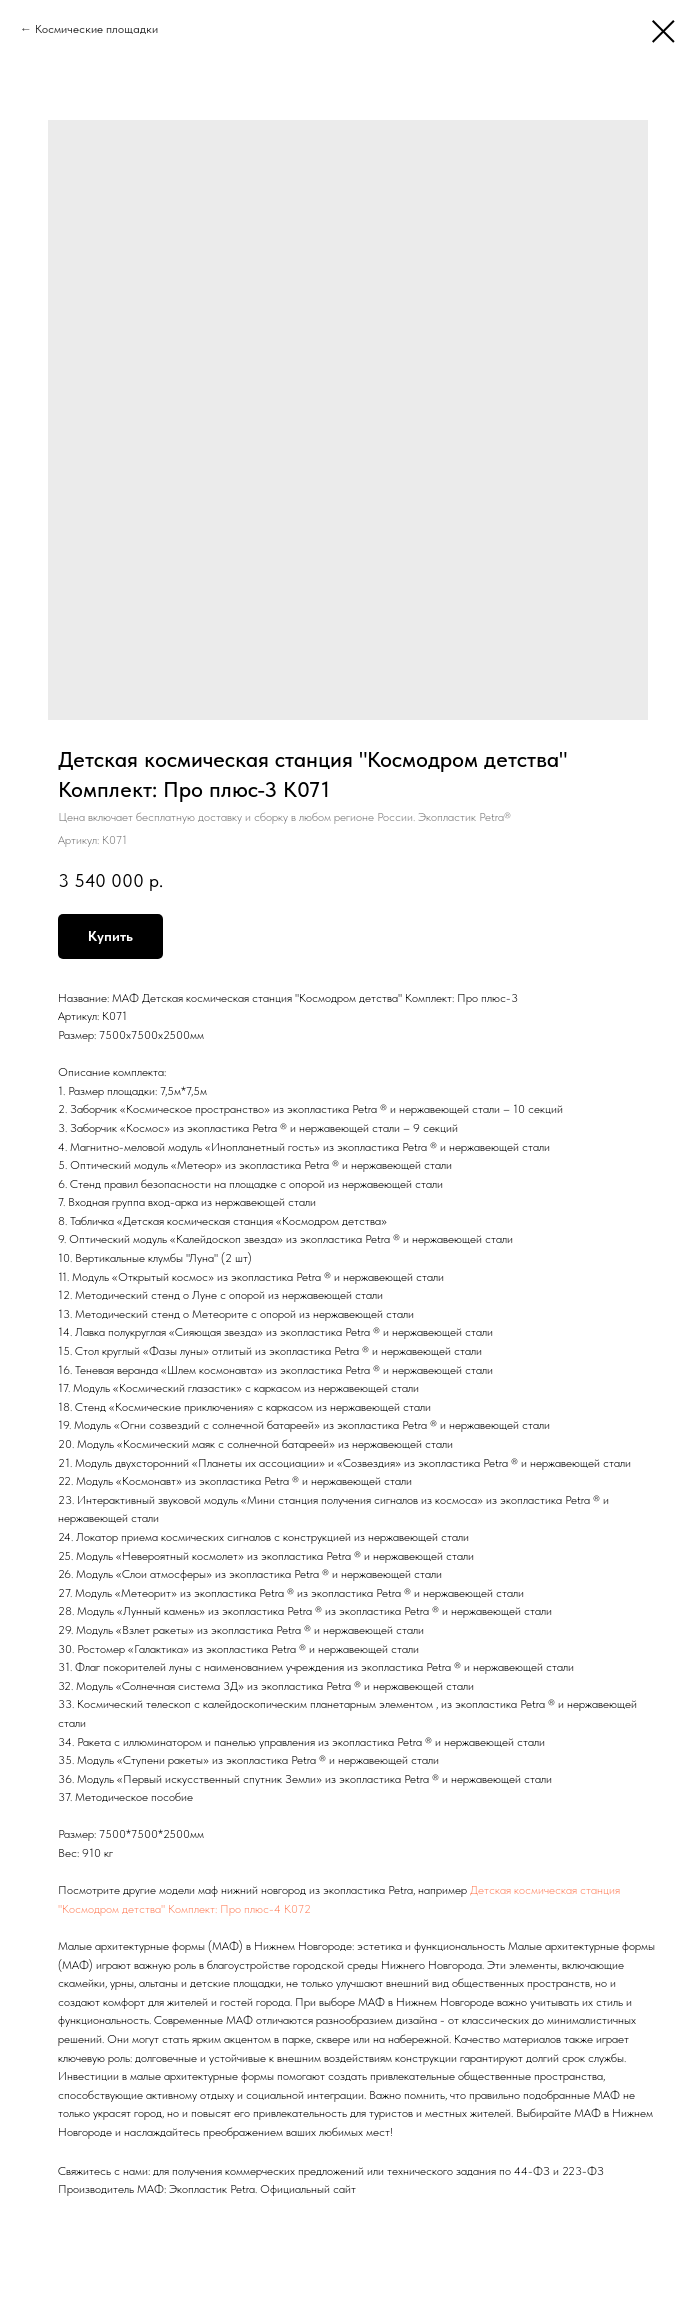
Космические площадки (96, 29)
